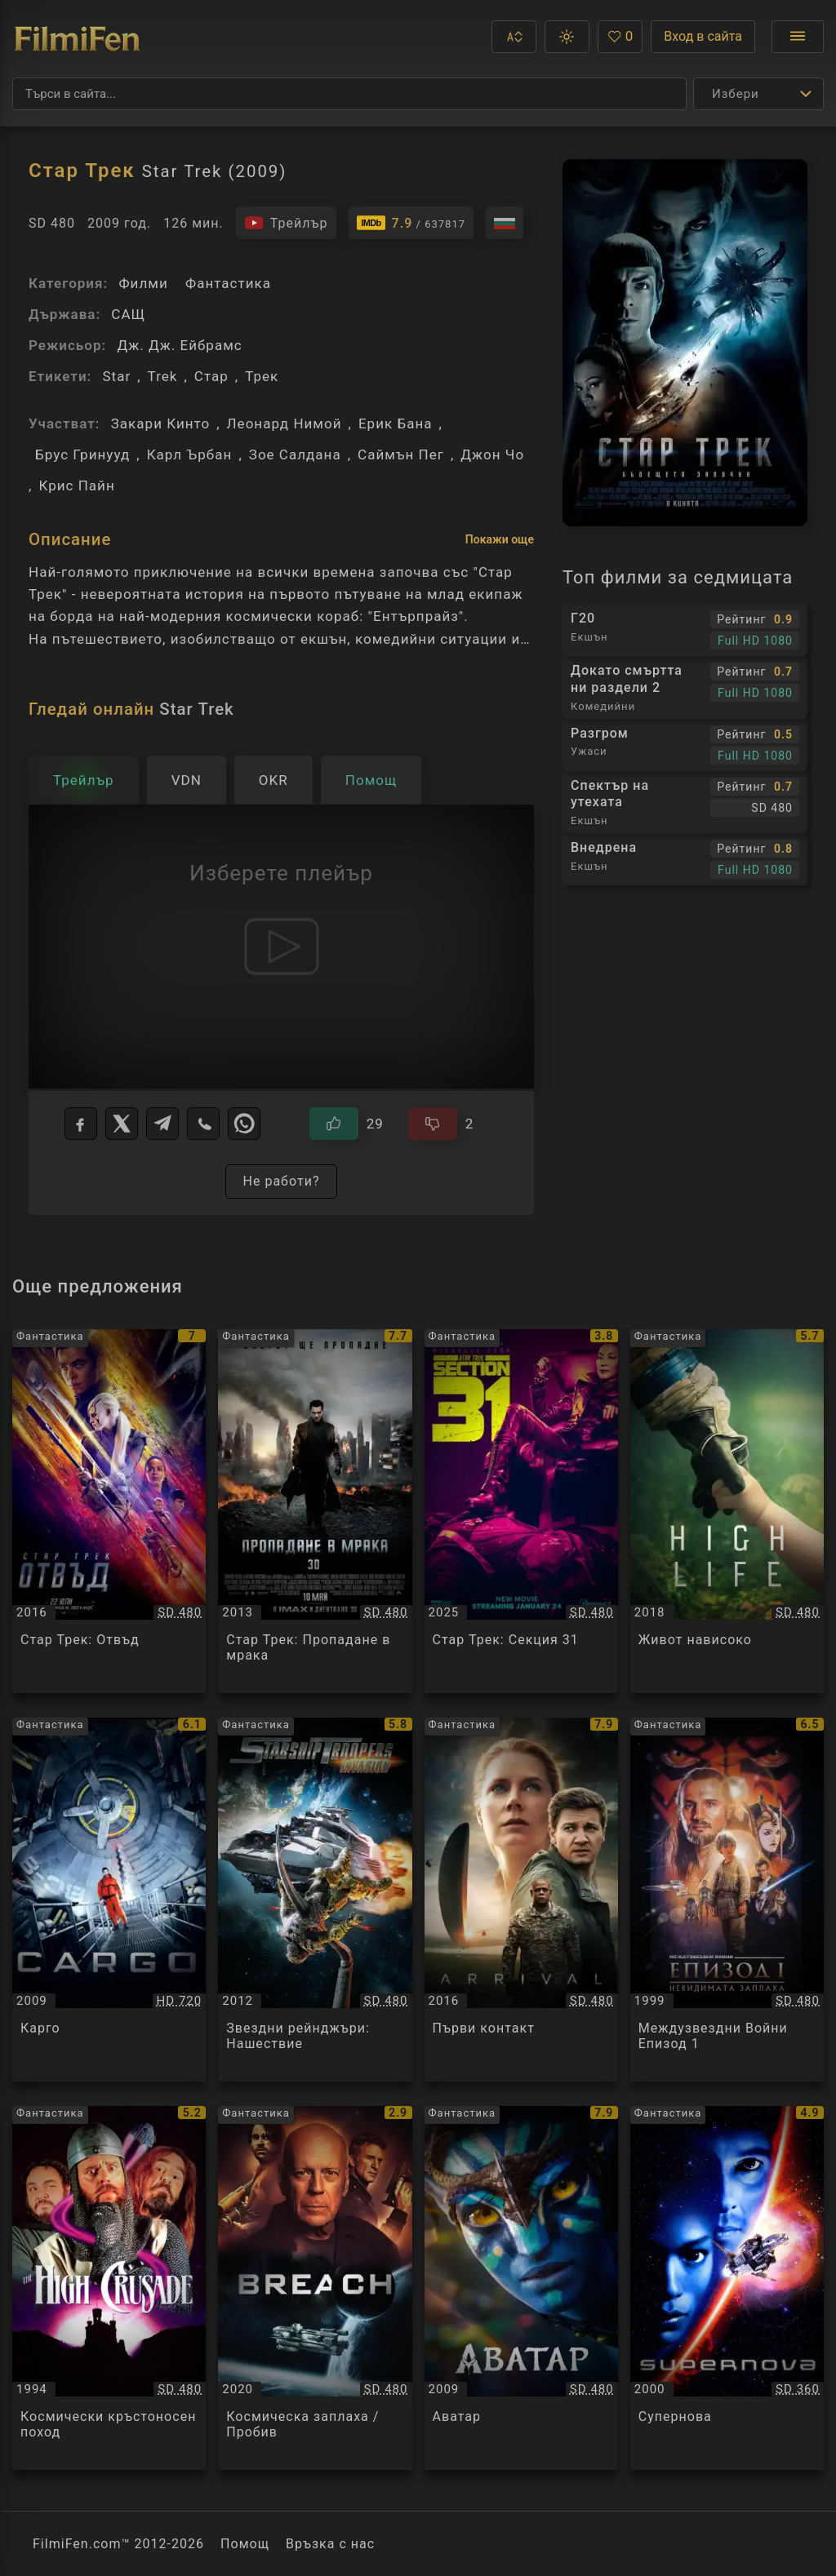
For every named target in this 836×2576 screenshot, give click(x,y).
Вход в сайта (703, 36)
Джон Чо (492, 454)
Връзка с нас (330, 2544)
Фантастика (228, 283)
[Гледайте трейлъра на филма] (286, 222)
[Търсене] (349, 94)
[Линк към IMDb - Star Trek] (411, 222)
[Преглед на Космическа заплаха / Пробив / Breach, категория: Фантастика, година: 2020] (314, 2288)
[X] (121, 1123)
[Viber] (203, 1123)
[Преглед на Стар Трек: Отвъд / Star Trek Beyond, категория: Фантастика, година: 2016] (109, 1511)
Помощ (244, 2544)
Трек (261, 376)
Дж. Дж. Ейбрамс (179, 345)
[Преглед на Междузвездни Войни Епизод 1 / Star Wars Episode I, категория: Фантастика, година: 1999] (727, 1900)
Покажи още (499, 539)
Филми (142, 283)
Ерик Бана (395, 423)
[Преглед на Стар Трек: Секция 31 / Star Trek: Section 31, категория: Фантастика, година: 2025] (521, 1511)
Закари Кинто (160, 423)
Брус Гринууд (82, 454)
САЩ (128, 314)
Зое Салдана (295, 454)
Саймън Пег (401, 454)
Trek (163, 376)
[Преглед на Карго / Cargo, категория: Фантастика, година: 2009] (109, 1900)
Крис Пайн (76, 485)
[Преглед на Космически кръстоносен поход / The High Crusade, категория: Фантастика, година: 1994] (109, 2288)
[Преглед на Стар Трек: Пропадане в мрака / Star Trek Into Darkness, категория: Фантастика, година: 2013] (314, 1511)
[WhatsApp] (244, 1123)
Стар (211, 376)
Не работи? (280, 1181)
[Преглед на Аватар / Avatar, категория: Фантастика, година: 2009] (521, 2288)
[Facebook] (80, 1123)
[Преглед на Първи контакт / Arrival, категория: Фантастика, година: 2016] (521, 1900)
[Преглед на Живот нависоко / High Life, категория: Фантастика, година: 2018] (727, 1511)
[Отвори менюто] (798, 36)
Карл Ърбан (190, 454)
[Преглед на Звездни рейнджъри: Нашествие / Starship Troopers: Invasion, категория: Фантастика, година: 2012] (314, 1900)
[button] (513, 36)
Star (116, 376)
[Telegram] (162, 1123)
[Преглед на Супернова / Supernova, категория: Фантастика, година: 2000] (727, 2288)
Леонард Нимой (284, 423)
